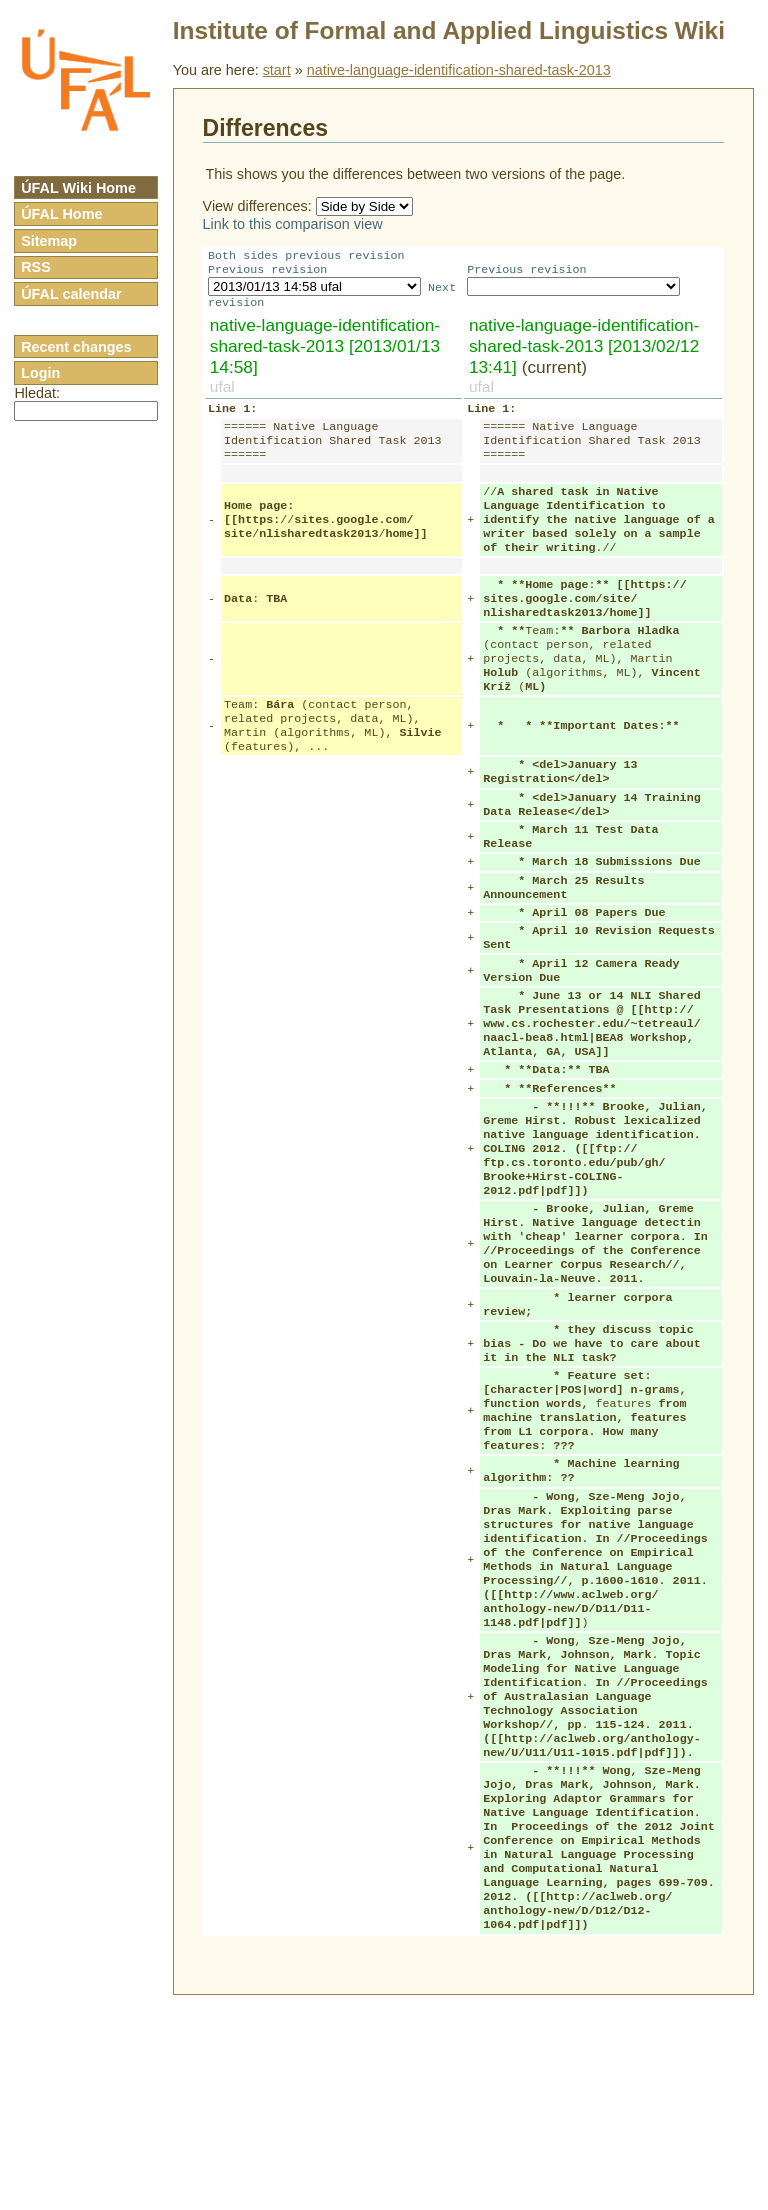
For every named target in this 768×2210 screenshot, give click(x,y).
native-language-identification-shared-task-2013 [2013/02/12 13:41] (584, 352)
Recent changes (76, 347)
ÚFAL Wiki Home (78, 188)
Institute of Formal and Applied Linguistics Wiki (449, 30)
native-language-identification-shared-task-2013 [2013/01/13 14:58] (325, 352)
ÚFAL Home (61, 214)
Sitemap (49, 241)
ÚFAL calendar (71, 294)
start (277, 70)
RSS (36, 267)
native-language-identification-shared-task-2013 (459, 70)
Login (40, 373)
